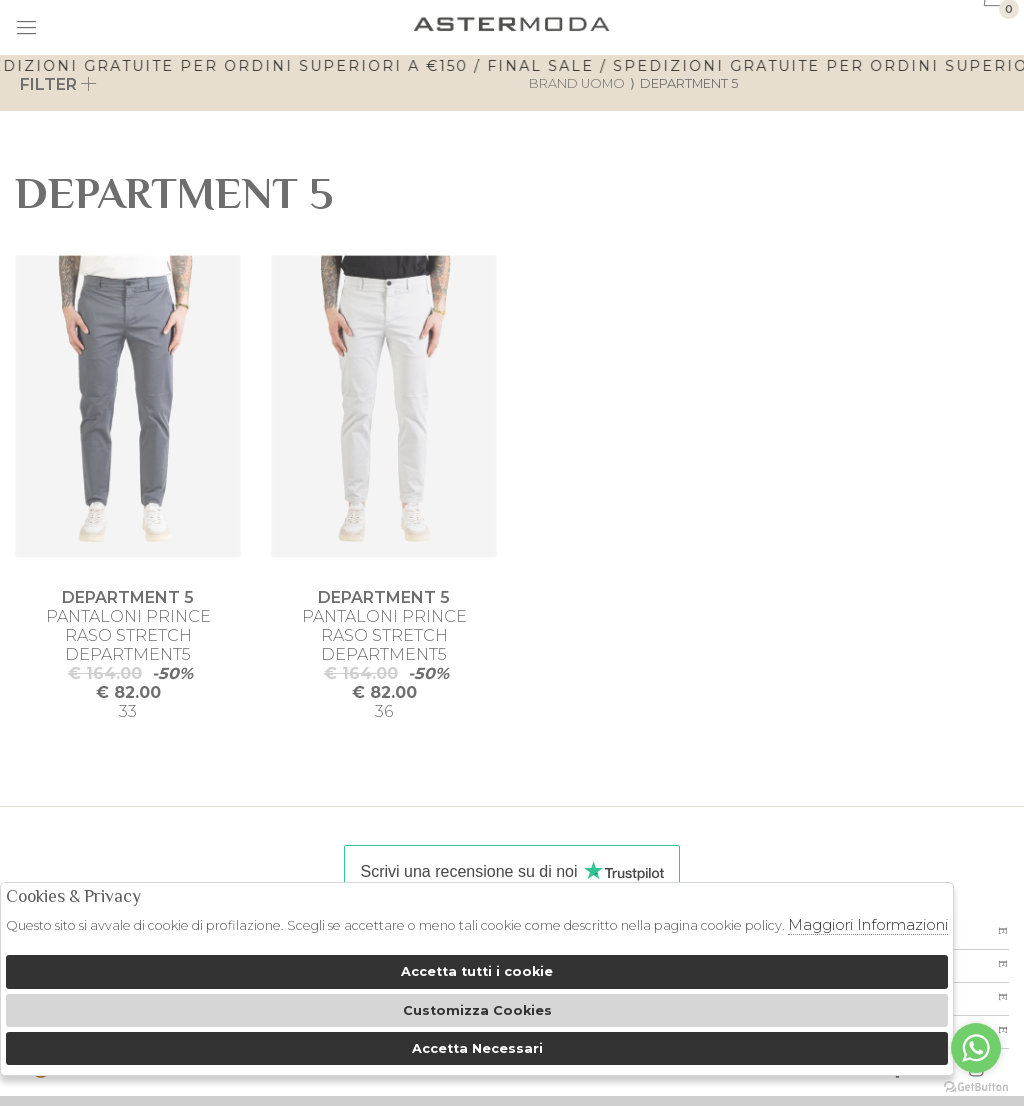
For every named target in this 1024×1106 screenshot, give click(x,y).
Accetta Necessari (477, 1048)
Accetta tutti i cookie (477, 971)
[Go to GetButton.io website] (976, 1086)
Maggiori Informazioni (868, 924)
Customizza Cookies (477, 1010)
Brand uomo (577, 83)
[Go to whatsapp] (976, 1048)
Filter (58, 84)
